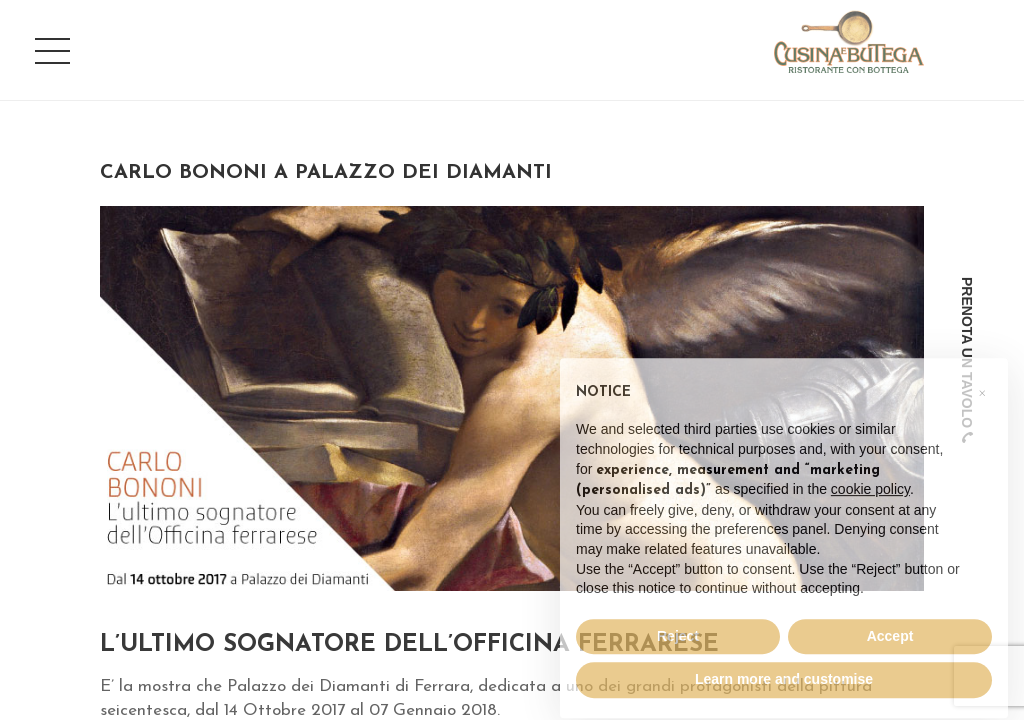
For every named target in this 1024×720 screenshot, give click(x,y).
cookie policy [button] (870, 522)
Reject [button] (678, 669)
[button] (982, 423)
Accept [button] (890, 669)
